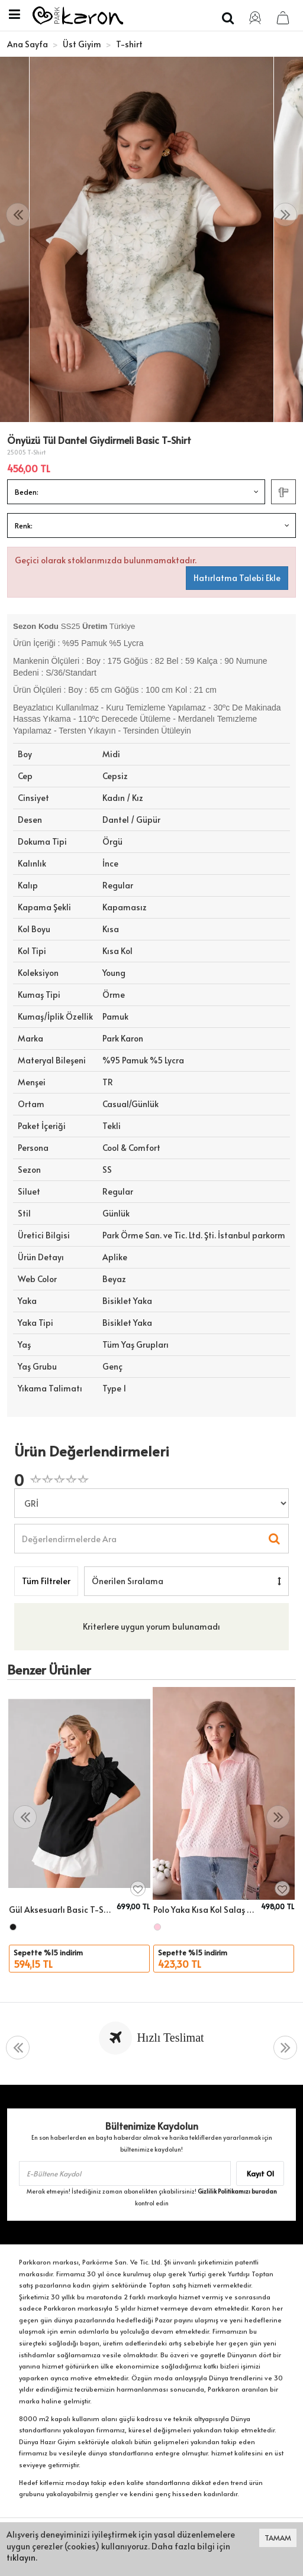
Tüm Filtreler (46, 1581)
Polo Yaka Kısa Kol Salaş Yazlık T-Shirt (205, 1909)
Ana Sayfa (27, 44)
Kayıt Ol (260, 2173)
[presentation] (18, 215)
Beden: (26, 492)
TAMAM (278, 2537)
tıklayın (21, 2557)
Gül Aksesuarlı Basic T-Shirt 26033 (61, 1909)
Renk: (24, 525)
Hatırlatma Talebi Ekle (237, 577)
